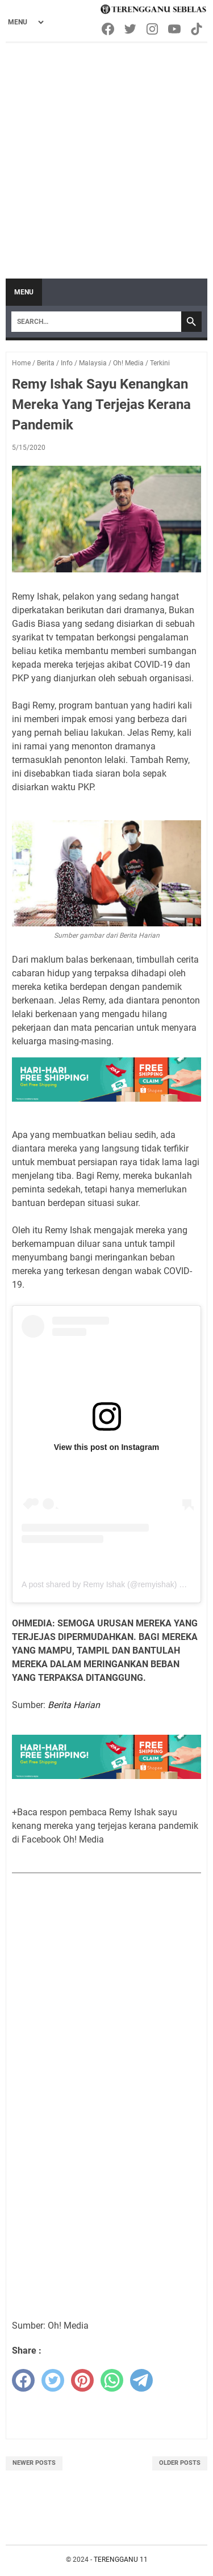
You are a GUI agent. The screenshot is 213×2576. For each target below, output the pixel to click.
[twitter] (52, 2380)
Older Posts (180, 2463)
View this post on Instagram (107, 1447)
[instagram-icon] (153, 29)
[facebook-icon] (109, 29)
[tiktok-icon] (197, 29)
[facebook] (23, 2380)
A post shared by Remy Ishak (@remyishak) (99, 1584)
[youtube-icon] (175, 29)
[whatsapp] (112, 2380)
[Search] (96, 321)
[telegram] (141, 2380)
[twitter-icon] (131, 29)
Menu (24, 292)
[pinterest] (82, 2380)
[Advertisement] (106, 155)
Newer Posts (34, 2463)
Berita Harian (74, 1705)
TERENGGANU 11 (121, 2560)
